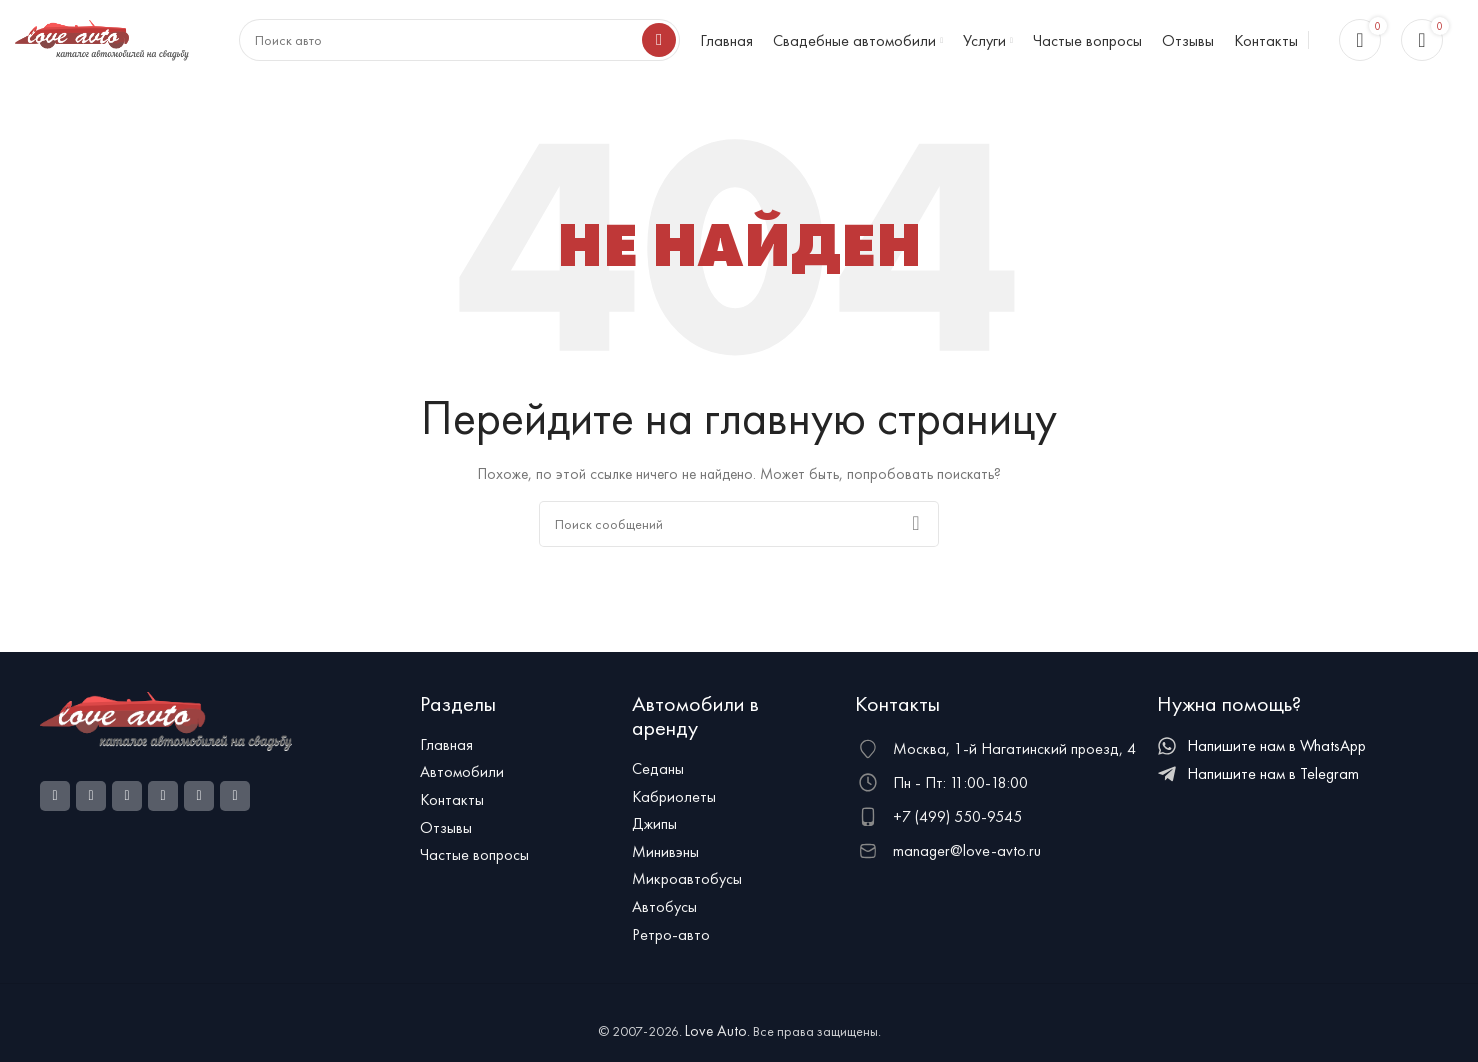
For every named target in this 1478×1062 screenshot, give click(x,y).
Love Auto (716, 1040)
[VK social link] (199, 805)
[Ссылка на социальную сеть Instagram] (91, 805)
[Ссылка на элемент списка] (516, 754)
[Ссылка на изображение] (166, 728)
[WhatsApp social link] (163, 805)
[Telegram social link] (235, 805)
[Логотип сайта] (102, 42)
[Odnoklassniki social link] (127, 805)
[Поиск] (739, 533)
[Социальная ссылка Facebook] (55, 805)
